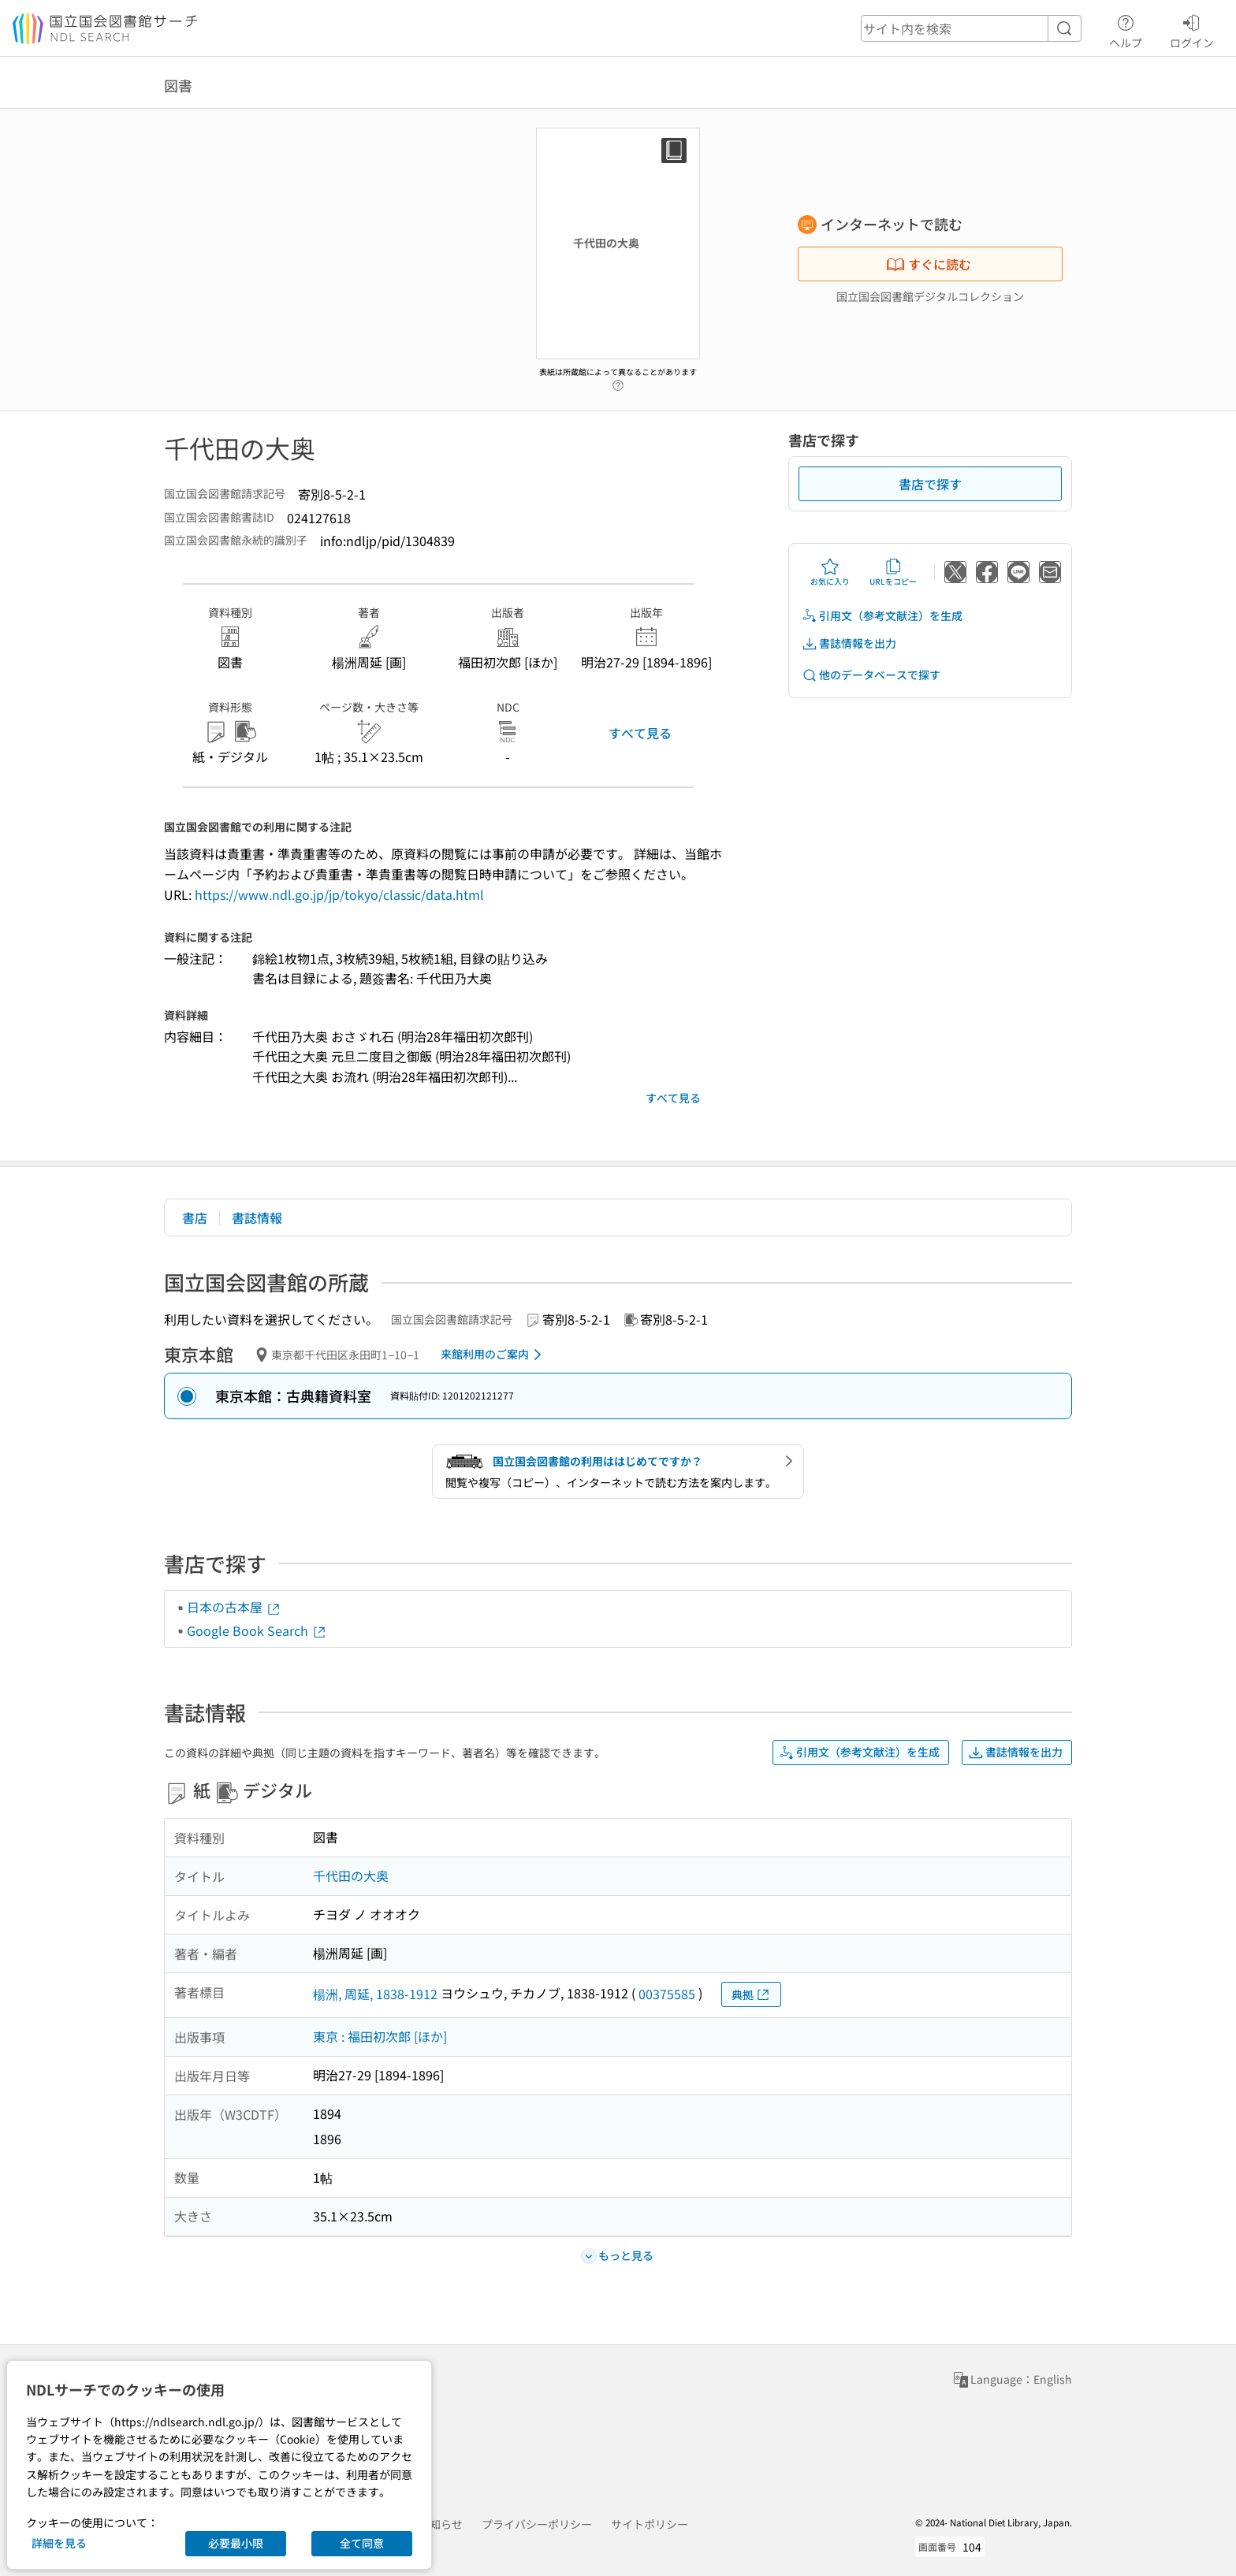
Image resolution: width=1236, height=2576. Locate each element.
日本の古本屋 (234, 1606)
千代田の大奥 (351, 1875)
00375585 (666, 1993)
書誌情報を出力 (849, 643)
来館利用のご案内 (494, 1354)
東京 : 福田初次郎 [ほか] (380, 2036)
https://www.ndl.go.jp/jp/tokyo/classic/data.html (339, 894)
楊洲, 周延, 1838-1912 (375, 1993)
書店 (194, 1217)
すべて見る (640, 732)
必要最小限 (235, 2543)
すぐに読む (928, 264)
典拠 (751, 1995)
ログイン (1192, 29)
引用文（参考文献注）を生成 (882, 616)
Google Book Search (257, 1630)
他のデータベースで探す (871, 675)
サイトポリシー (649, 2524)
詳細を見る (59, 2543)
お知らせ (441, 2524)
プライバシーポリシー (537, 2524)
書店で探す (930, 483)
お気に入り (830, 572)
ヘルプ (1125, 29)
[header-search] (971, 28)
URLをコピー (893, 572)
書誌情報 (257, 1217)
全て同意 (362, 2543)
